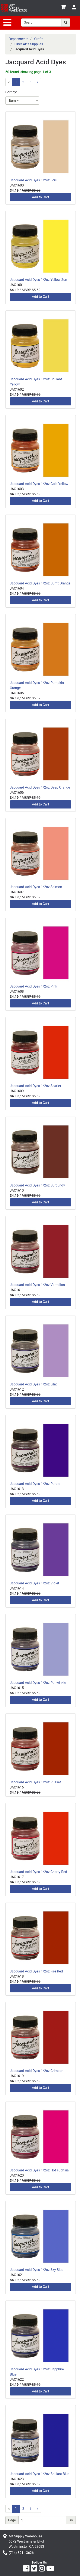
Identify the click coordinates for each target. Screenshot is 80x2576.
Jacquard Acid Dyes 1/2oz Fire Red (36, 1971)
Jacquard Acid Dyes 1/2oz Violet (34, 1583)
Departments (19, 39)
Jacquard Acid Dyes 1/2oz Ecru (33, 180)
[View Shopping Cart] (63, 8)
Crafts (38, 39)
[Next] (37, 82)
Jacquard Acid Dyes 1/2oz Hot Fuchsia (39, 2170)
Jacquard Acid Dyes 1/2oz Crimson (36, 2071)
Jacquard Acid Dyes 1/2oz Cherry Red (38, 1872)
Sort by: (11, 92)
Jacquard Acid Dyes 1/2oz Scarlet (35, 1086)
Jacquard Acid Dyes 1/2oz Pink (33, 986)
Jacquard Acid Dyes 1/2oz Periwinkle (38, 1683)
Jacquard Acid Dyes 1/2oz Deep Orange (40, 787)
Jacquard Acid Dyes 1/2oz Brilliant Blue (40, 2474)
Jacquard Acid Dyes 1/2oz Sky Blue (36, 2270)
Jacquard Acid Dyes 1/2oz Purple (35, 1484)
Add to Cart (40, 197)
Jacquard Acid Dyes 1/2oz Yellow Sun (38, 280)
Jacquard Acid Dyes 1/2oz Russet (35, 1782)
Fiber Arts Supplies (29, 44)
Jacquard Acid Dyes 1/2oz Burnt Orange (40, 583)
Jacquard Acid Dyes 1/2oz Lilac (34, 1384)
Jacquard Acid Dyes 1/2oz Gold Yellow (39, 484)
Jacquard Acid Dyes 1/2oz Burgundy (37, 1185)
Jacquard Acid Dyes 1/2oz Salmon (36, 887)
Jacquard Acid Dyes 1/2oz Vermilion (37, 1285)
